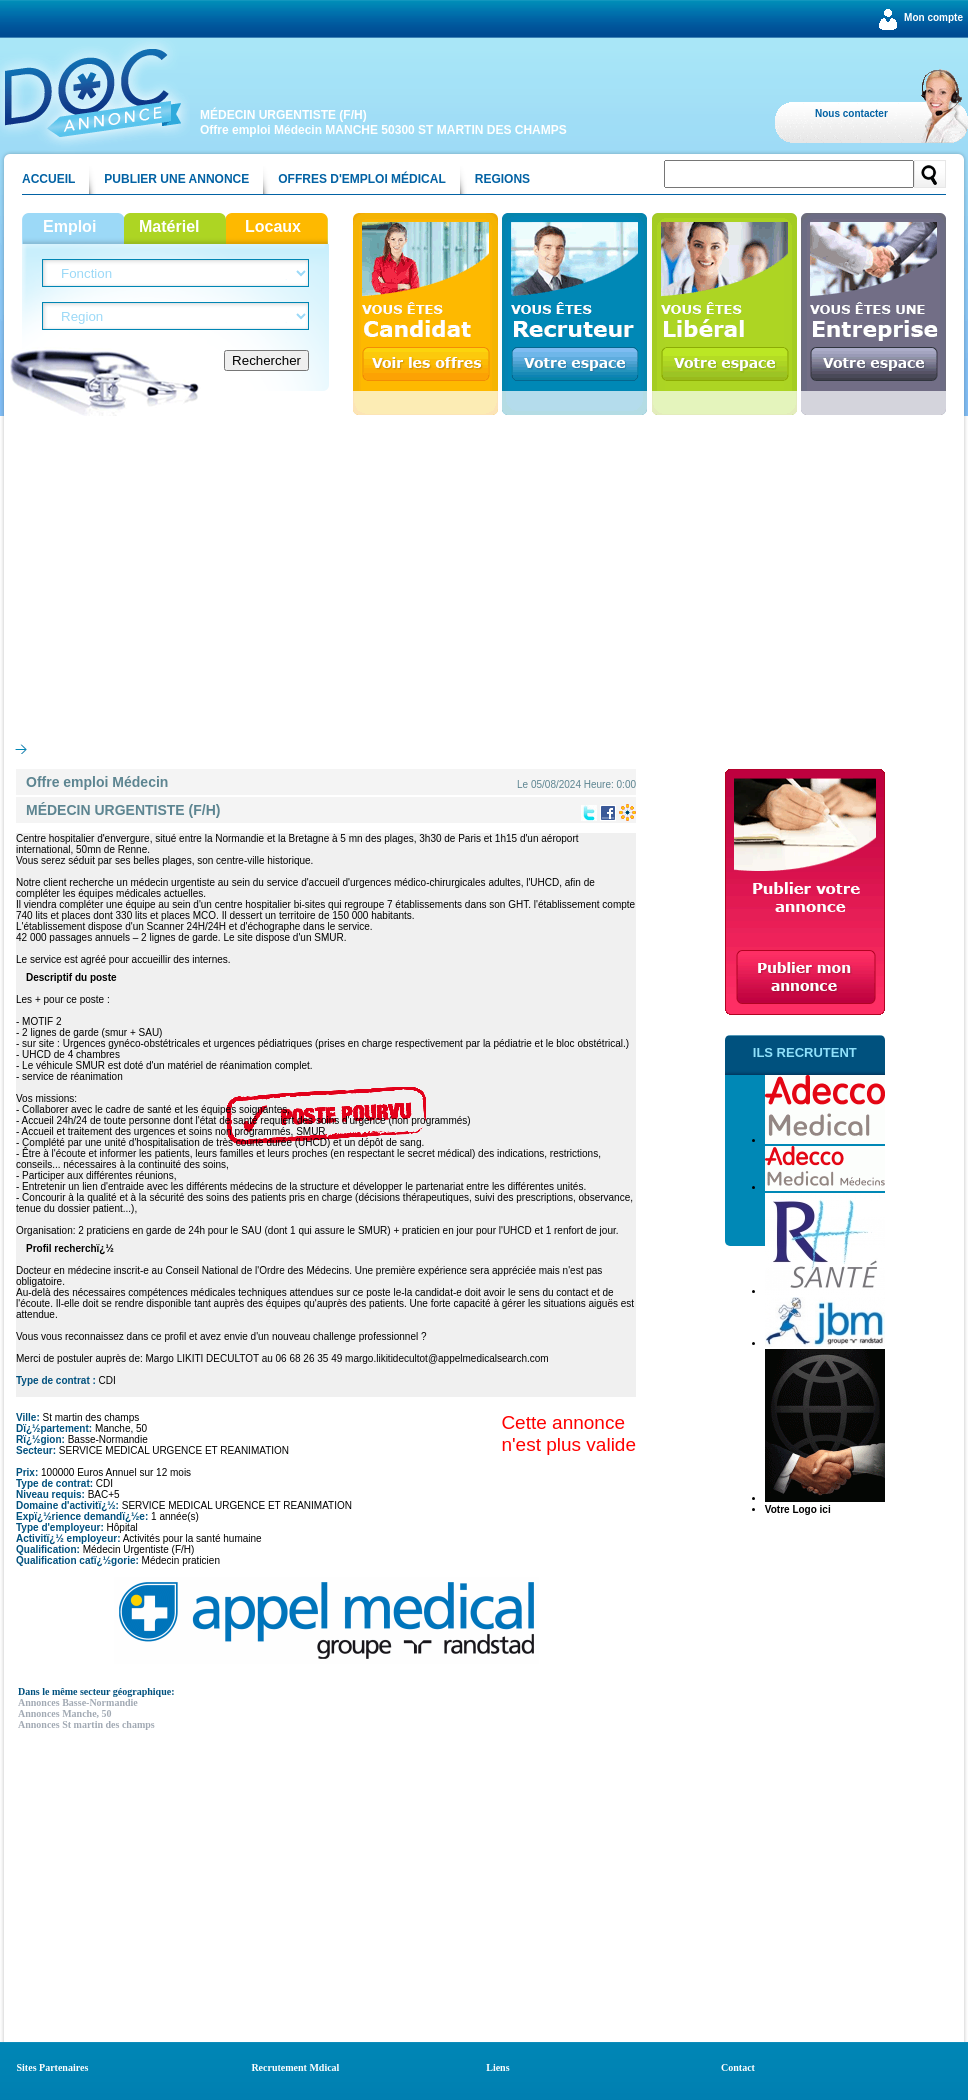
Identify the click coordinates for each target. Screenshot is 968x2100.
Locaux (273, 226)
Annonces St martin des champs (86, 1724)
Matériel (169, 226)
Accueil (48, 179)
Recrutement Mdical (295, 2067)
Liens (497, 2067)
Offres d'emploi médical (362, 179)
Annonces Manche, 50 (65, 1713)
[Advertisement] (484, 574)
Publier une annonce (176, 179)
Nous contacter (851, 113)
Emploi (69, 226)
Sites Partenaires (53, 2067)
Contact (738, 2067)
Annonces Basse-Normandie (78, 1702)
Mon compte (933, 17)
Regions (502, 179)
